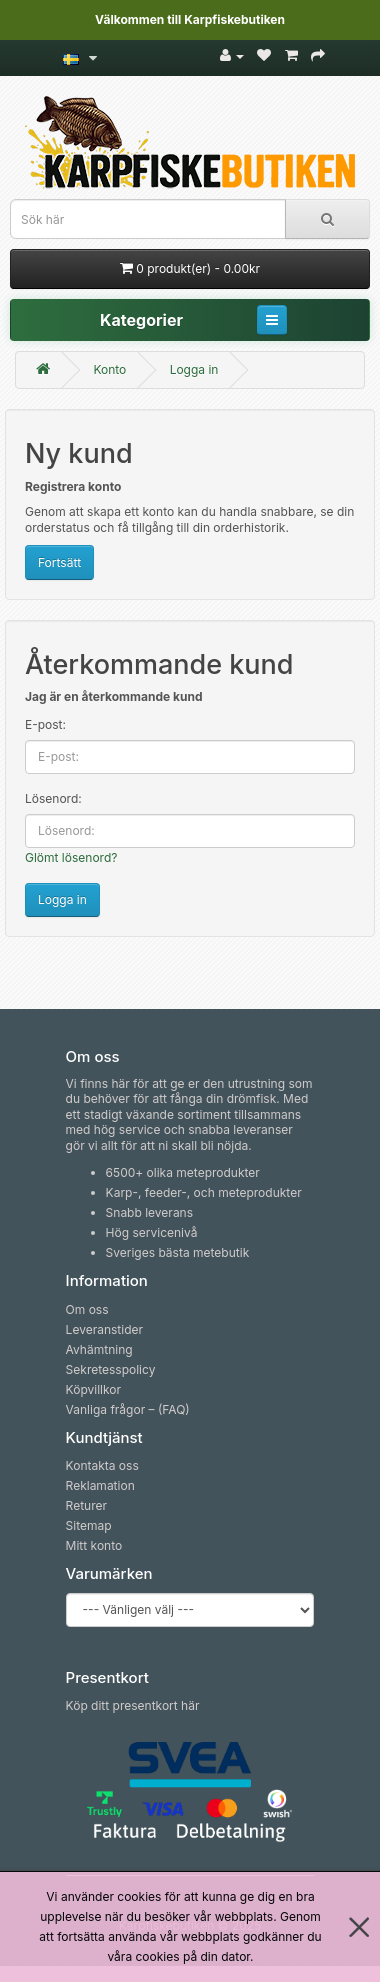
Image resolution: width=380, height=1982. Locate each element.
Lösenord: (53, 798)
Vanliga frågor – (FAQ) (128, 1409)
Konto (109, 369)
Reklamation (100, 1485)
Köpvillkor (93, 1389)
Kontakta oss (102, 1465)
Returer (86, 1505)
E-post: (45, 724)
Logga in (194, 369)
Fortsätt (59, 562)
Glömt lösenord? (71, 857)
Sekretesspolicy (111, 1369)
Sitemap (89, 1525)
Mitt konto (94, 1545)
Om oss (87, 1309)
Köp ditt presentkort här (133, 1705)
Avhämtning (99, 1349)
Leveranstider (104, 1329)
